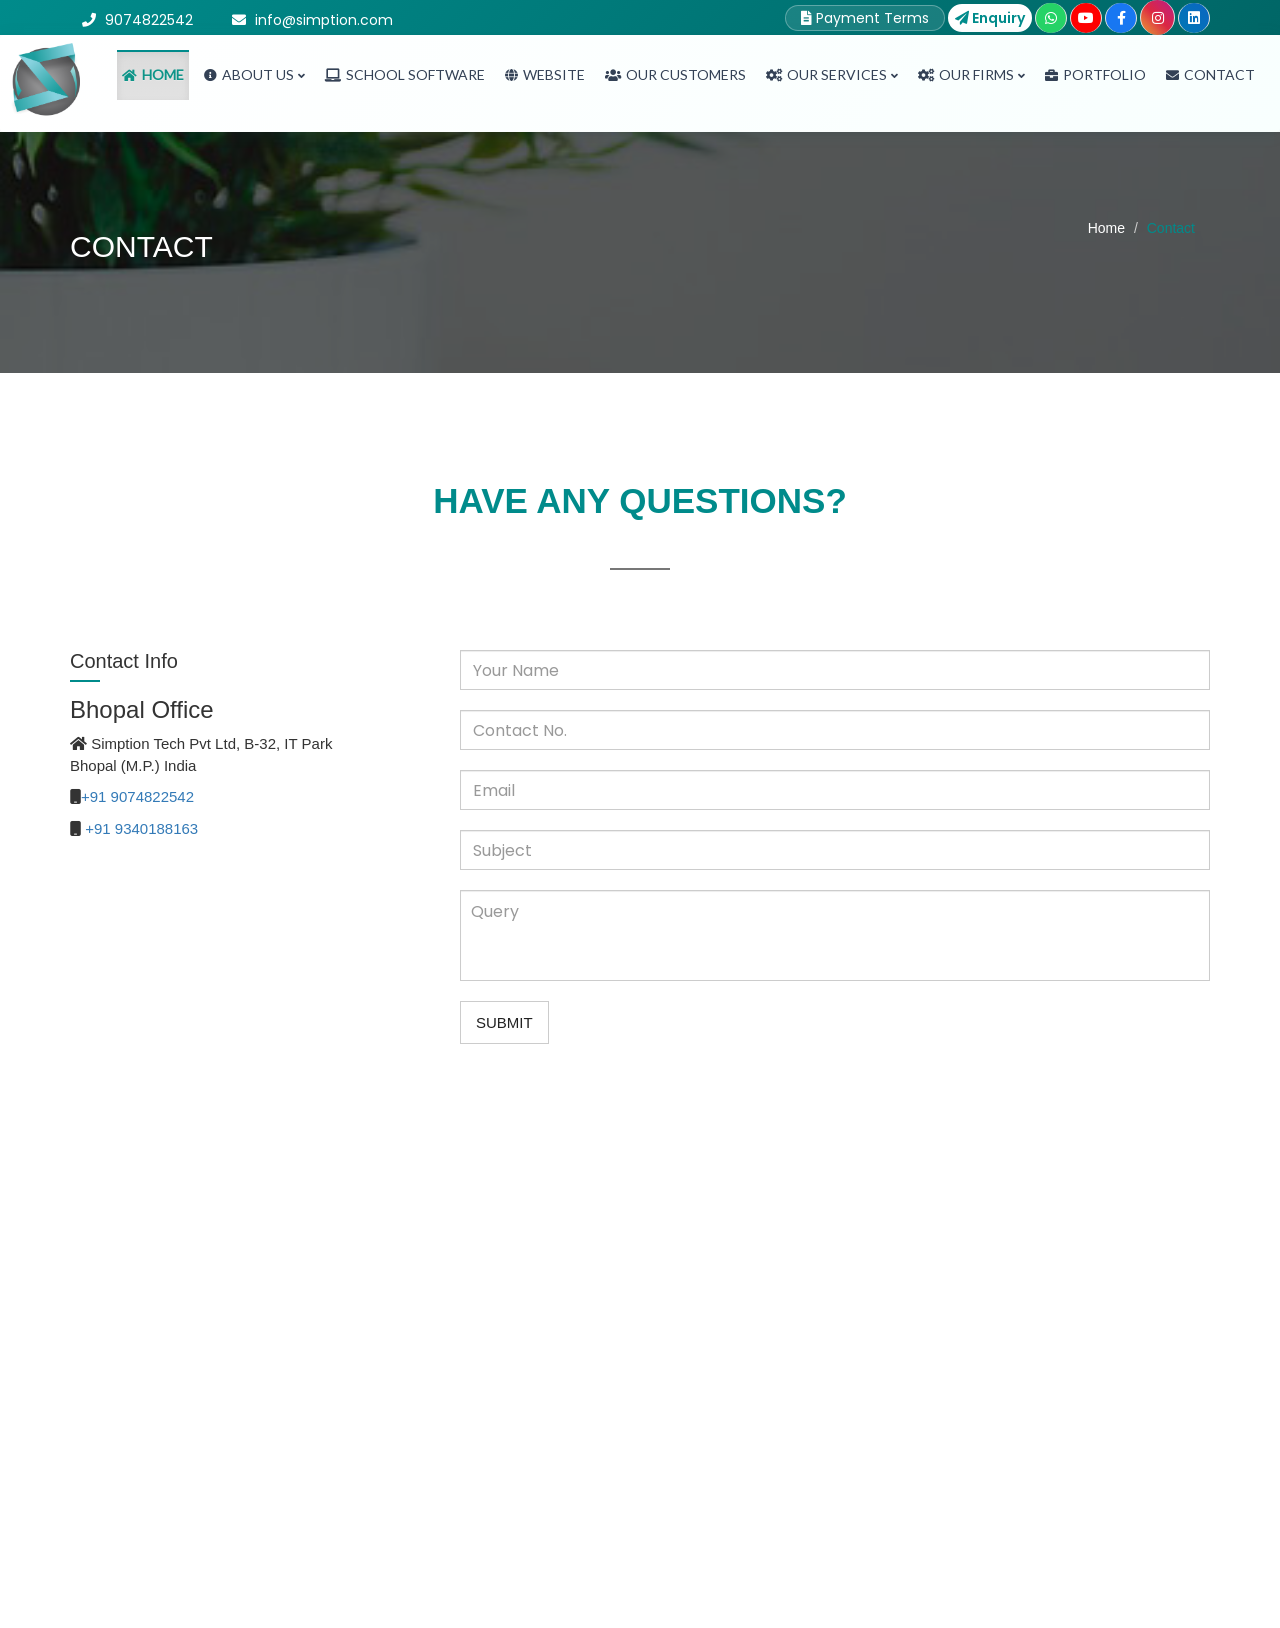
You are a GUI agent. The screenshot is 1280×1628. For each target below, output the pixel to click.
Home (153, 74)
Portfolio (1095, 74)
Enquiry (990, 18)
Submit (504, 1022)
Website (545, 74)
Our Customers (675, 74)
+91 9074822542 (137, 796)
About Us (254, 74)
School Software (405, 74)
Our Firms (971, 74)
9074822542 (149, 20)
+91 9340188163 (141, 828)
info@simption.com (324, 20)
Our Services (832, 74)
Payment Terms (865, 18)
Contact (1210, 74)
